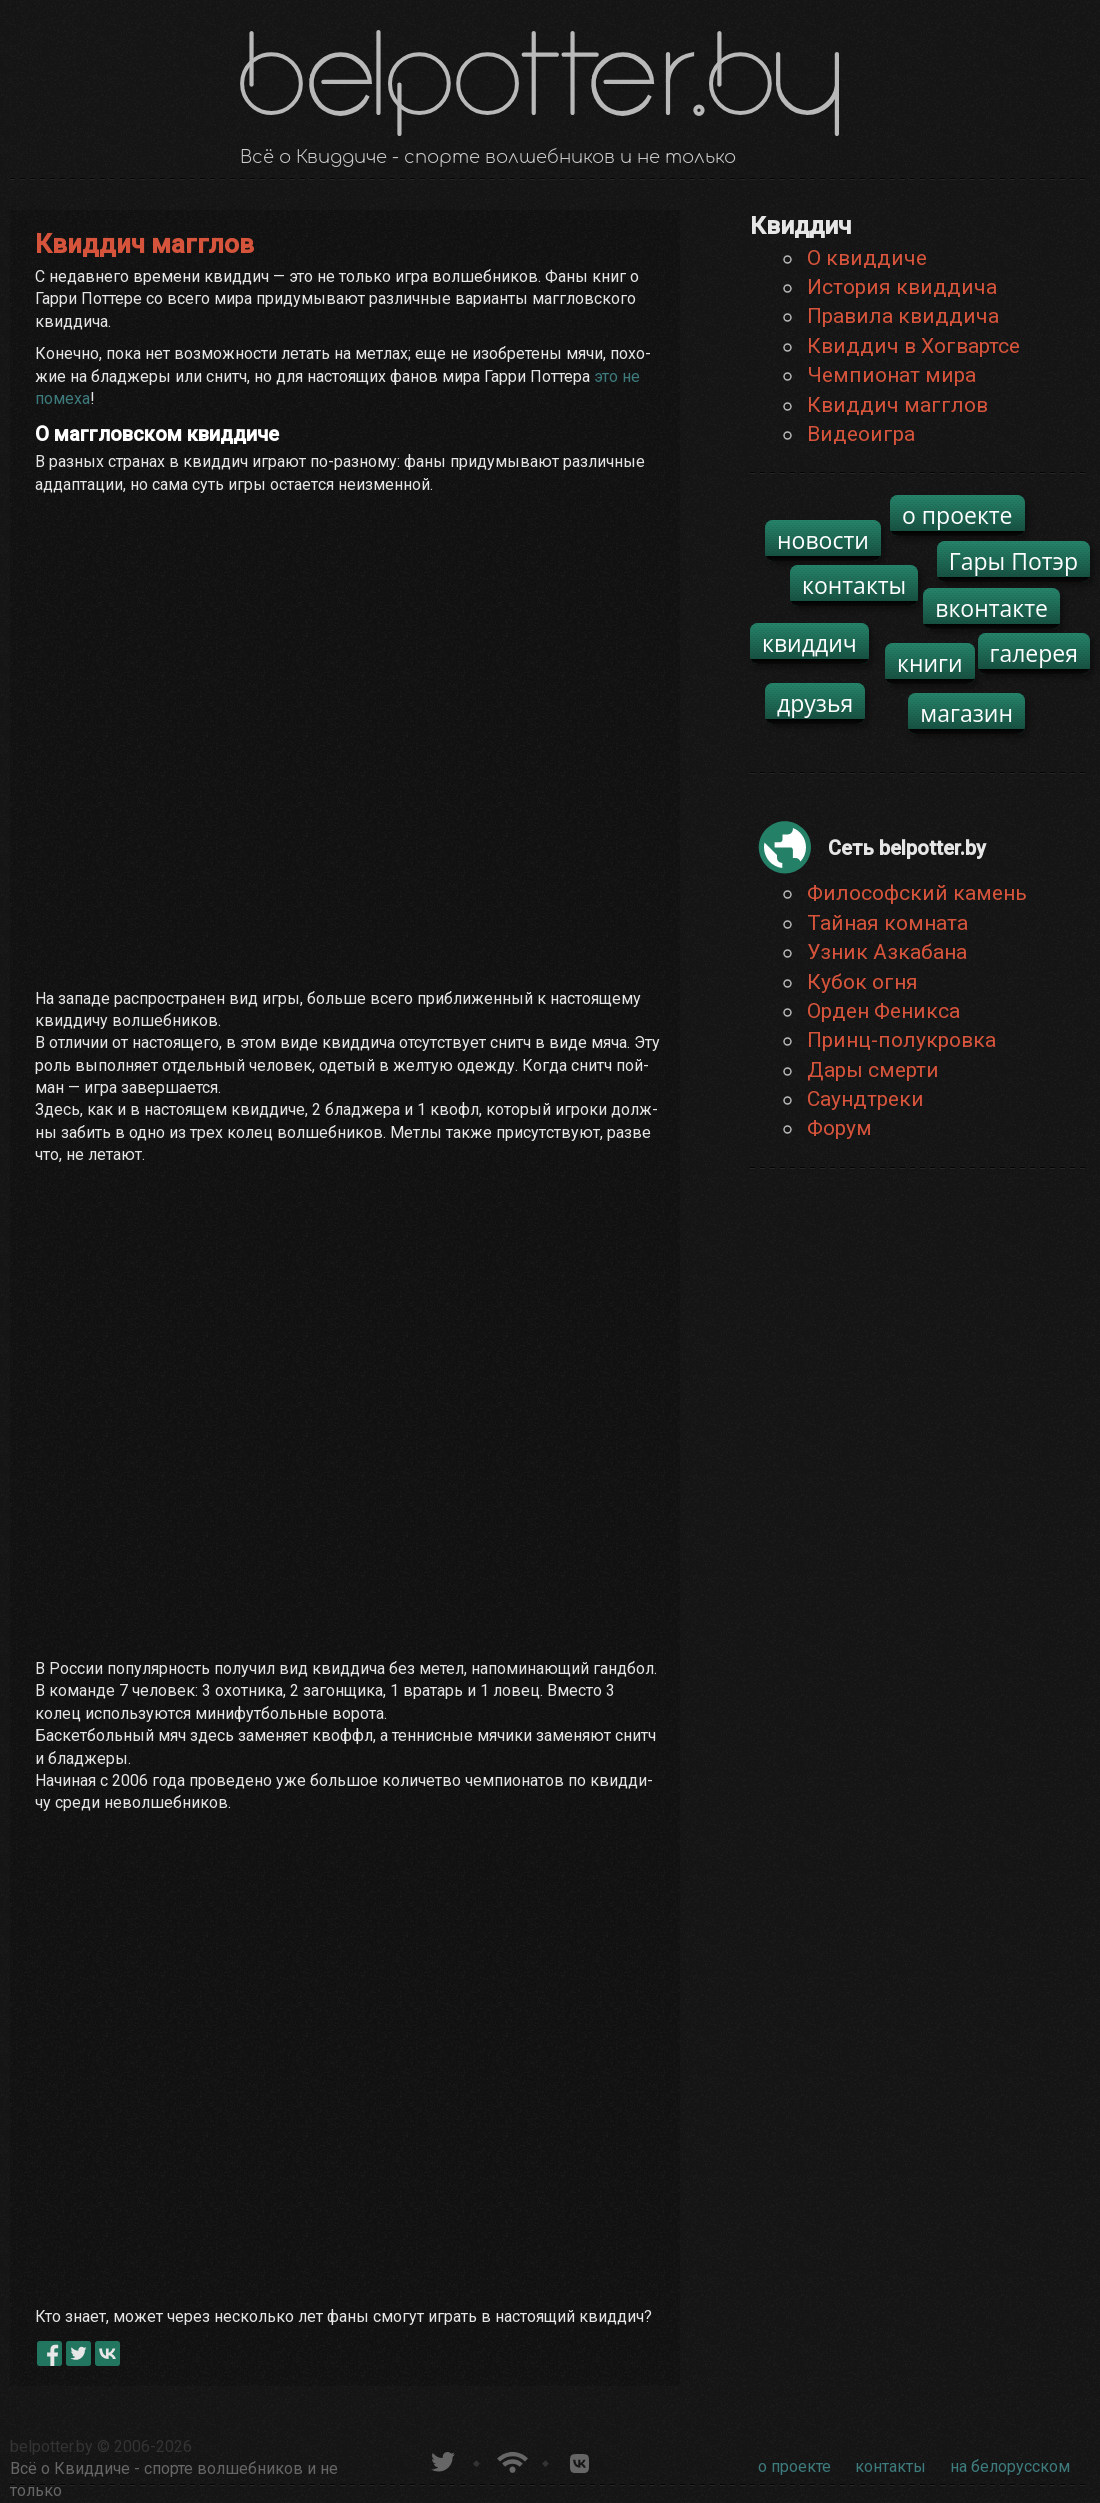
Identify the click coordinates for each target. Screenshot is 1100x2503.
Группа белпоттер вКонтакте (579, 2459)
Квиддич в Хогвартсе (913, 346)
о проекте (957, 515)
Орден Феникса (883, 1011)
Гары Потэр (1013, 561)
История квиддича (902, 287)
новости (823, 540)
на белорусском (1010, 2466)
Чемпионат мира (891, 375)
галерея (1034, 653)
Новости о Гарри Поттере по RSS (510, 2459)
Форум (839, 1128)
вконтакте (991, 608)
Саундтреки (865, 1099)
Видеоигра (861, 434)
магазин (966, 713)
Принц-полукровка (901, 1040)
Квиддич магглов (897, 405)
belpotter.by (51, 2446)
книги (930, 663)
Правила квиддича (903, 316)
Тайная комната (887, 923)
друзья (815, 703)
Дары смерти (873, 1070)
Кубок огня (862, 982)
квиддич (809, 643)
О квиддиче (867, 258)
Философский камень (917, 893)
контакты (854, 585)
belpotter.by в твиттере (441, 2459)
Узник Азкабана (887, 952)
